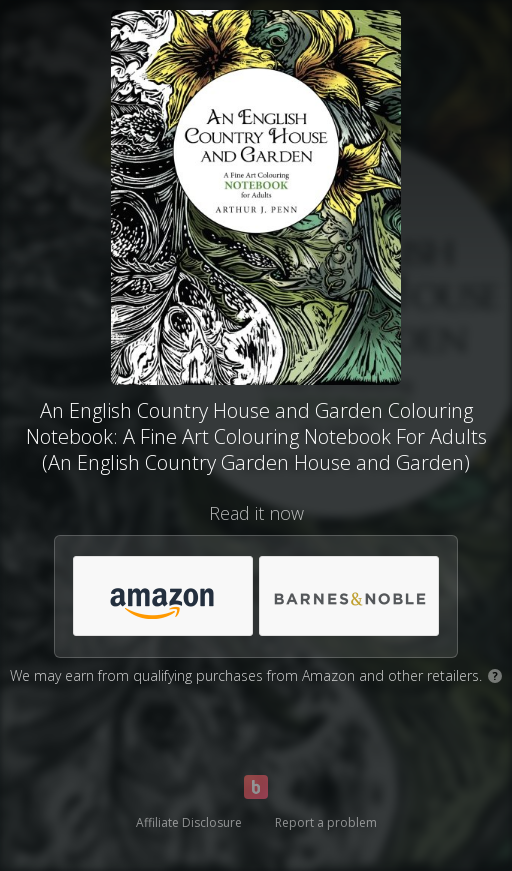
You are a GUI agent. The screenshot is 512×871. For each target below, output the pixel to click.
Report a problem (326, 822)
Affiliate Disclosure (189, 822)
